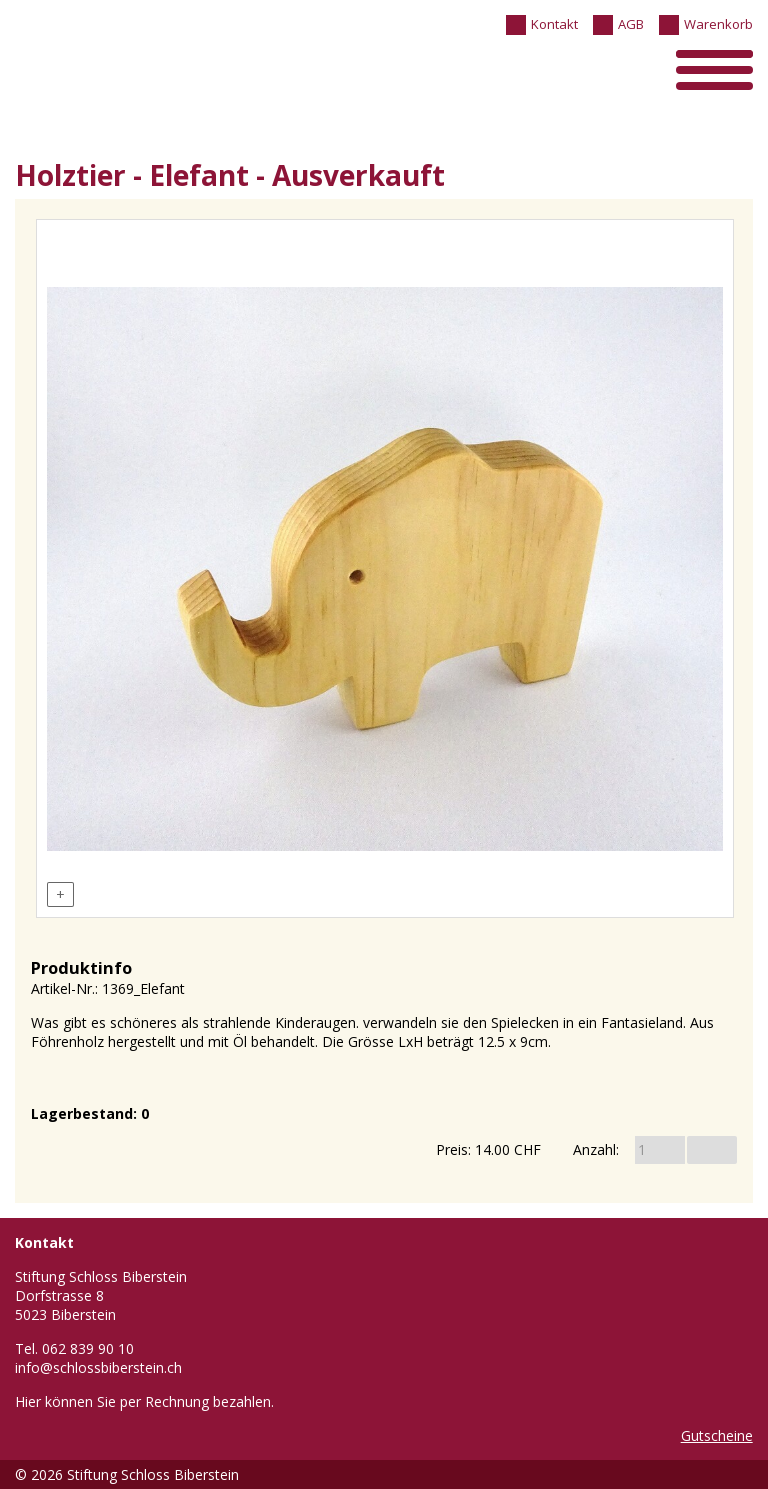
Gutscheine (717, 1435)
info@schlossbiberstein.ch (98, 1367)
